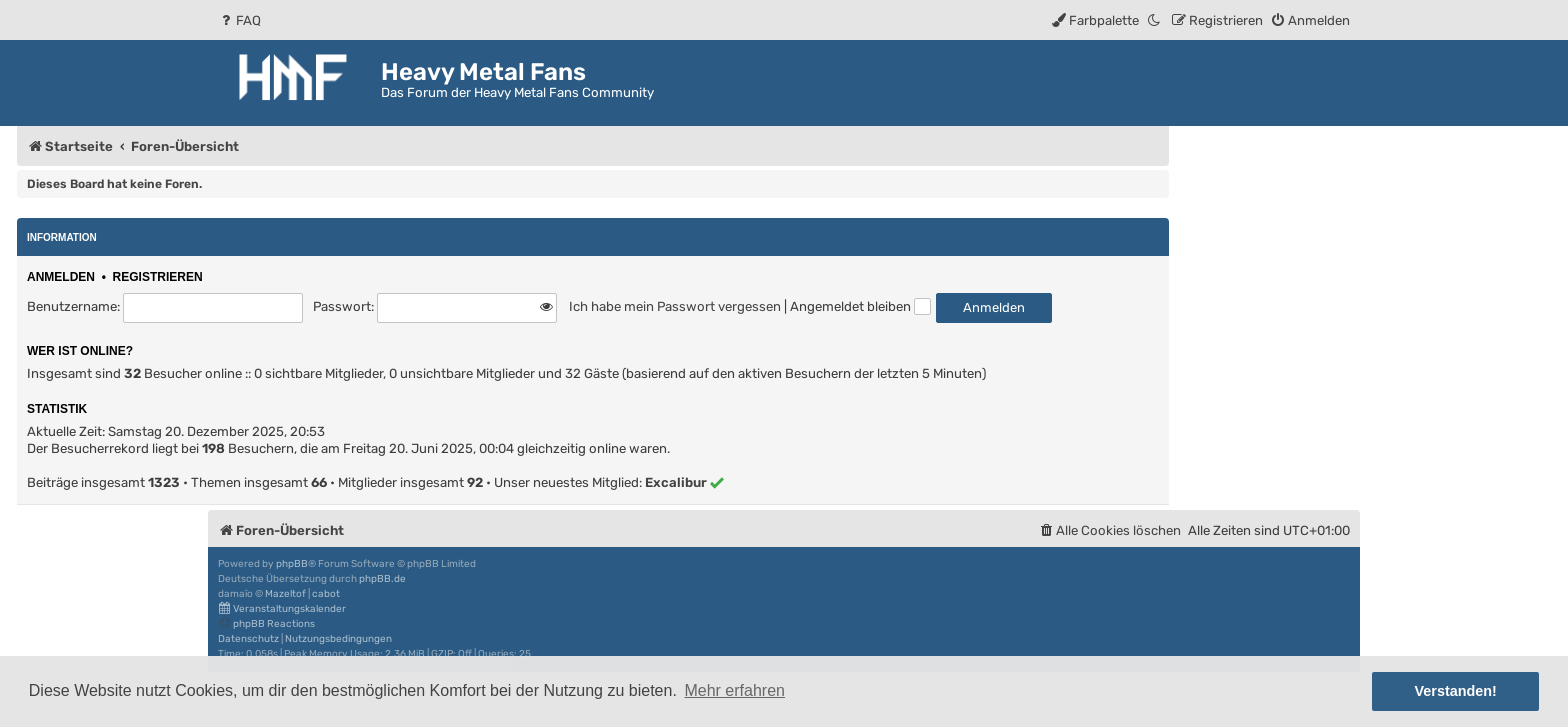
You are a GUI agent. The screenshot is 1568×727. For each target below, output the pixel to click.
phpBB (292, 564)
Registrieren (158, 277)
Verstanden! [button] (1456, 691)
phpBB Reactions (266, 623)
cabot (326, 594)
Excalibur (676, 482)
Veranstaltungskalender (282, 608)
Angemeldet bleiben (860, 306)
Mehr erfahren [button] (734, 690)
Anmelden (61, 277)
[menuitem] (239, 20)
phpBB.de (382, 579)
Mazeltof (285, 594)
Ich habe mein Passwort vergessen (675, 306)
